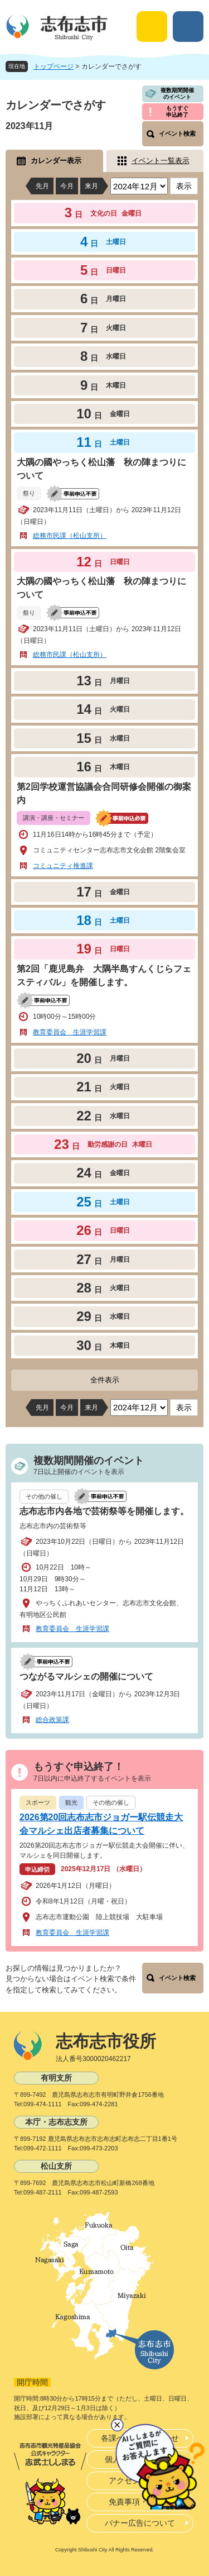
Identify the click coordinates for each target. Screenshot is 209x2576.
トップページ (53, 66)
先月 (42, 186)
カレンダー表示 (56, 160)
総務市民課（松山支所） (69, 536)
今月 (67, 186)
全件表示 (104, 1380)
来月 (91, 186)
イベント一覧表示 (160, 160)
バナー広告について (140, 2522)
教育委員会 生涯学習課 (69, 1032)
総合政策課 (52, 1720)
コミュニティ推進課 (63, 866)
